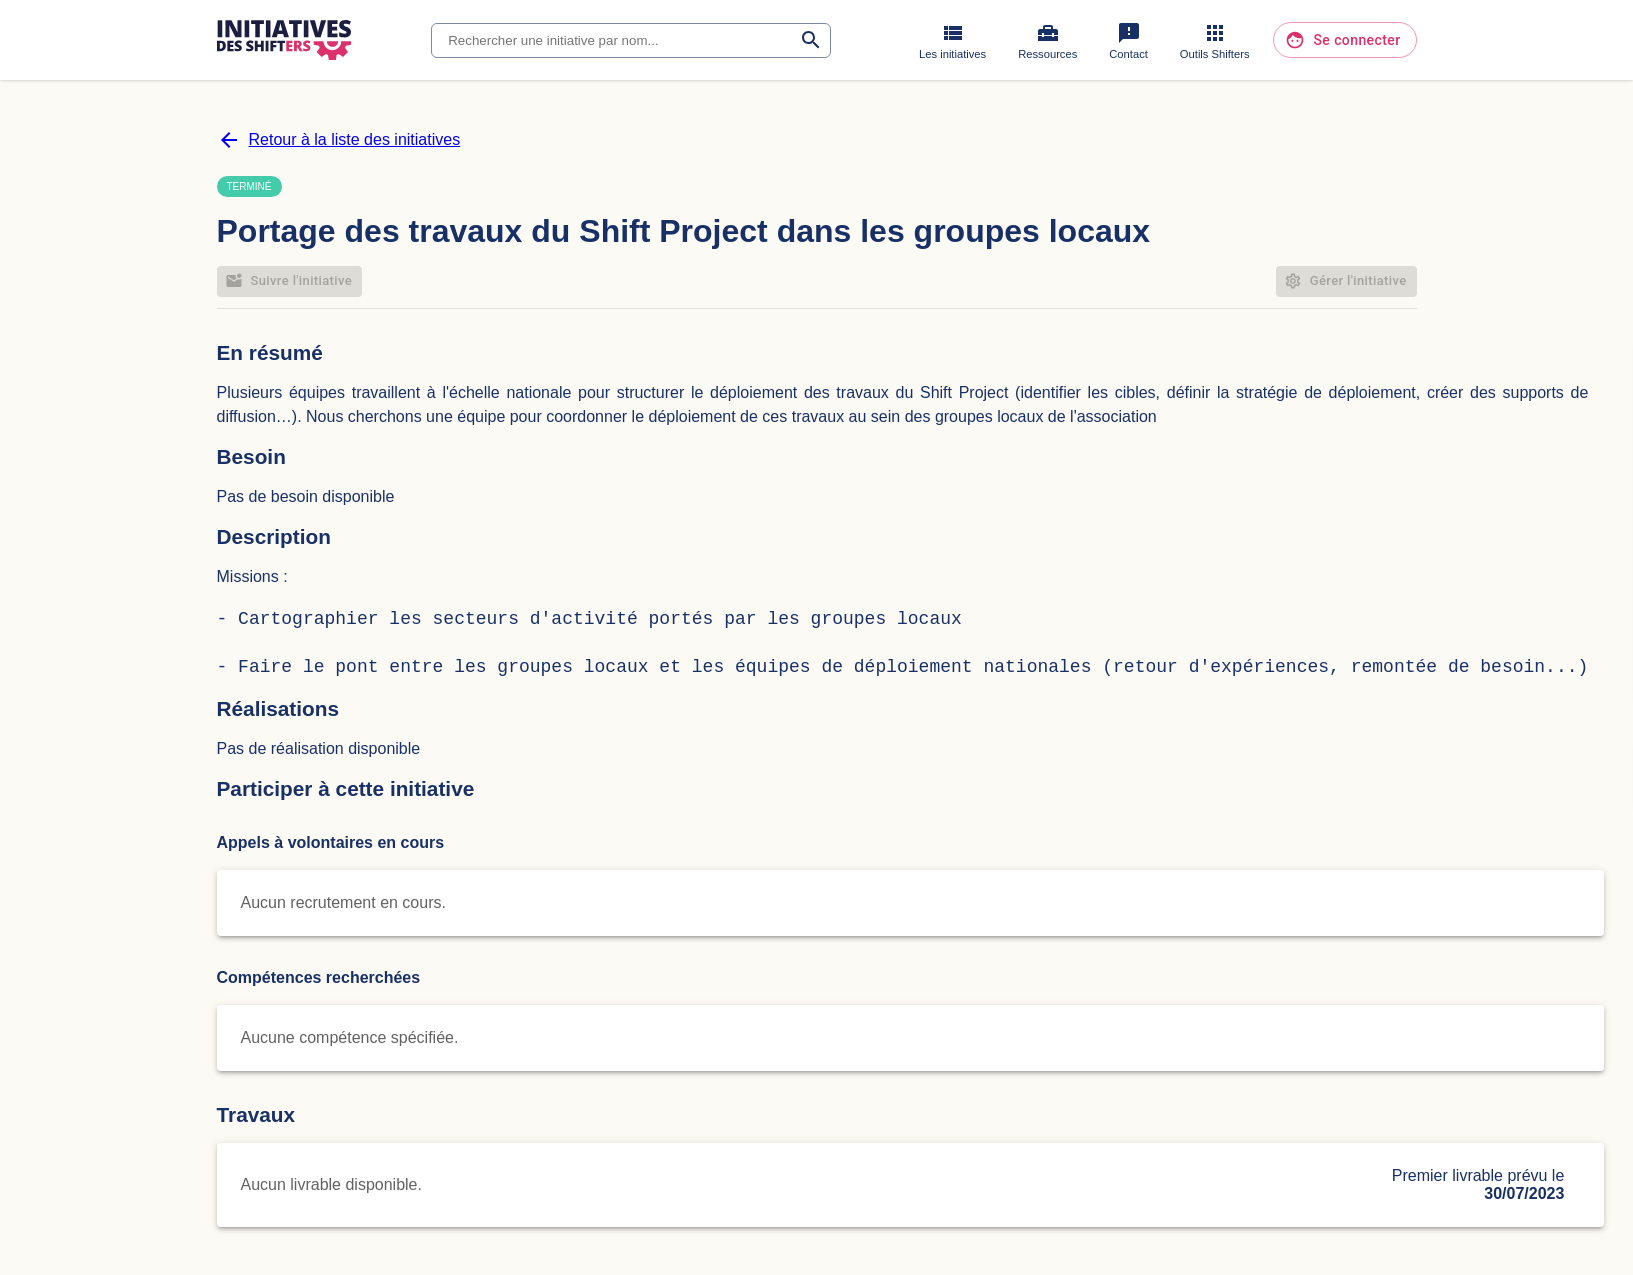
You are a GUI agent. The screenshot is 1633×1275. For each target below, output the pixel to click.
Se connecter (1344, 40)
